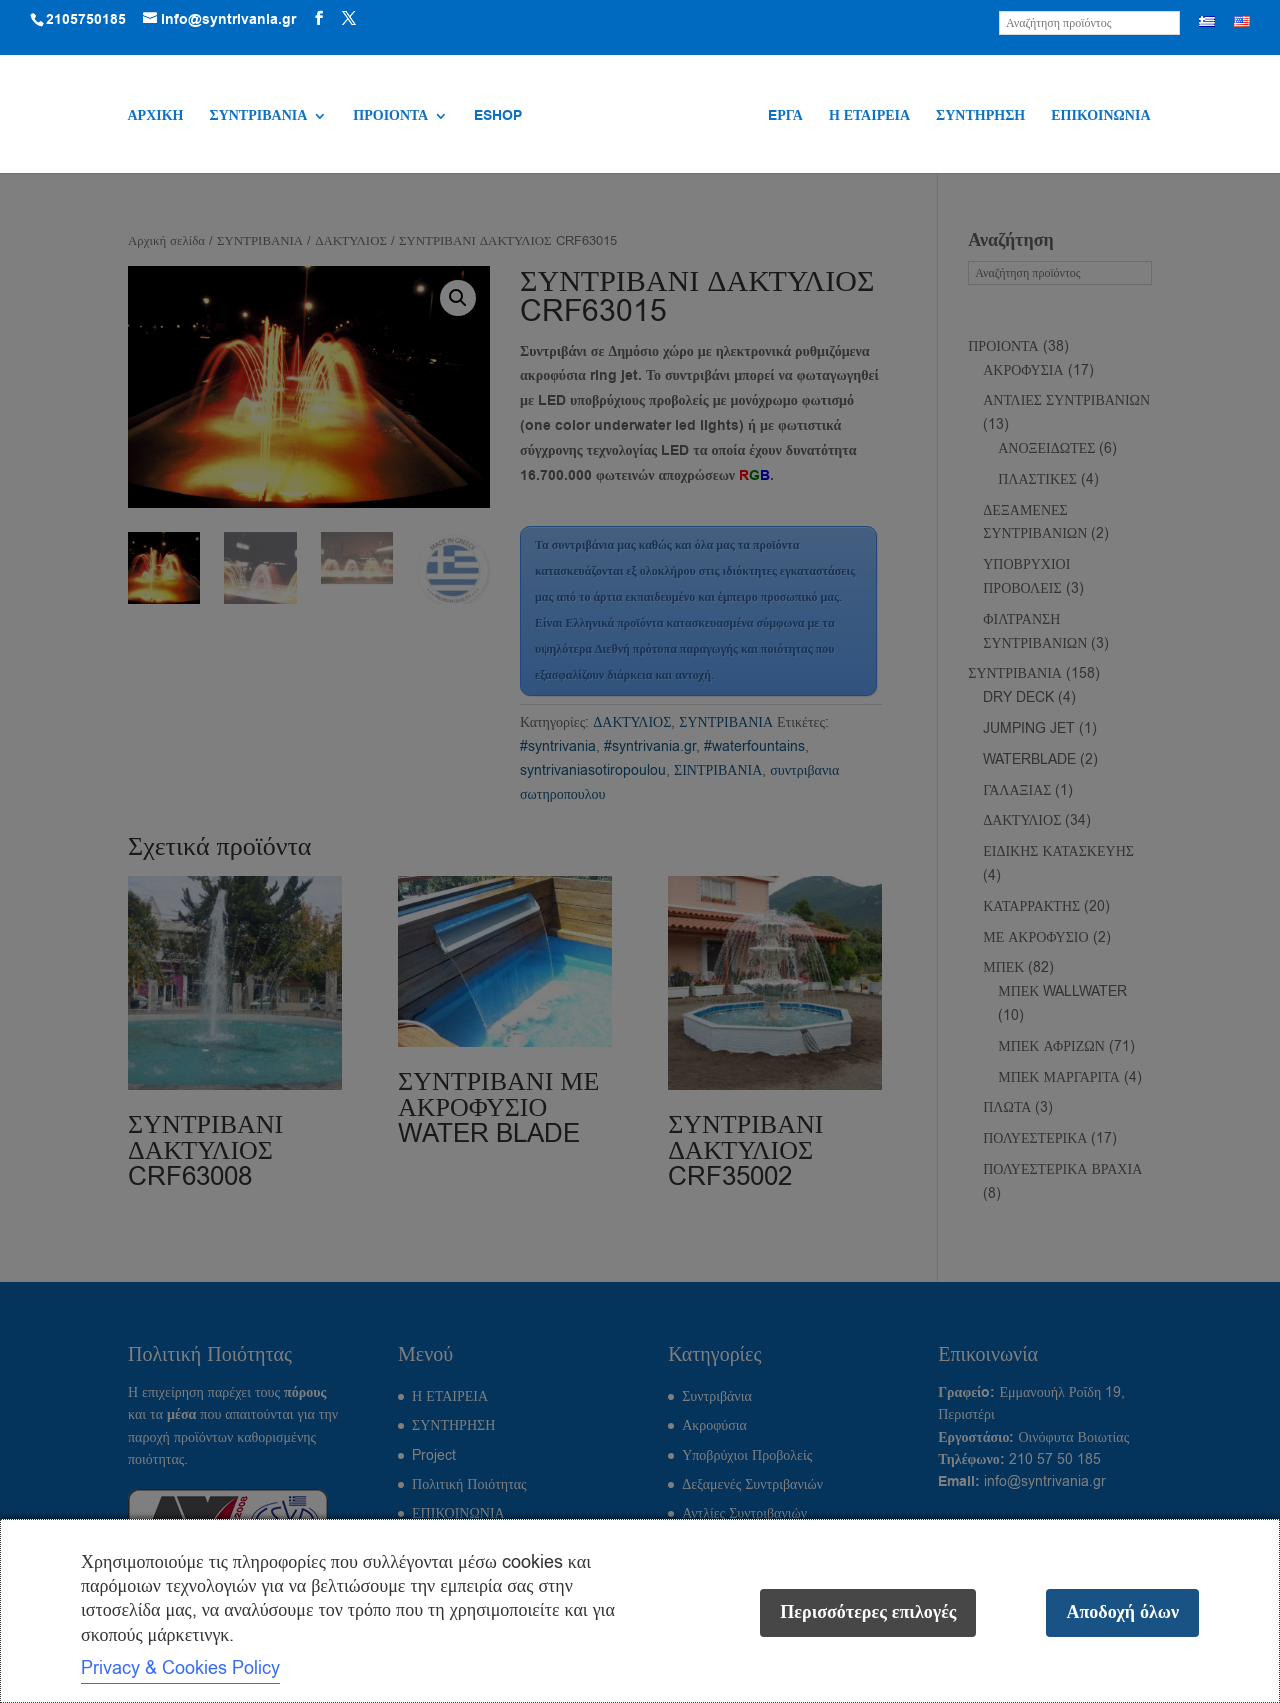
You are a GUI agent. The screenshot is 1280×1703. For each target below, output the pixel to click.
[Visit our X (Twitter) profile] (349, 19)
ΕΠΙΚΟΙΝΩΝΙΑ (1098, 116)
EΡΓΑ (783, 116)
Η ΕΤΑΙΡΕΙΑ (867, 116)
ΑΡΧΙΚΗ (158, 116)
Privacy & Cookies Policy (180, 1668)
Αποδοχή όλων (1122, 1612)
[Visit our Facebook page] (319, 19)
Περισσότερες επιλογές (868, 1612)
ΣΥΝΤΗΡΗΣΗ (978, 116)
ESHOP (500, 116)
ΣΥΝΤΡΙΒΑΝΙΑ (261, 116)
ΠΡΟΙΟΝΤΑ (392, 116)
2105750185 (86, 20)
